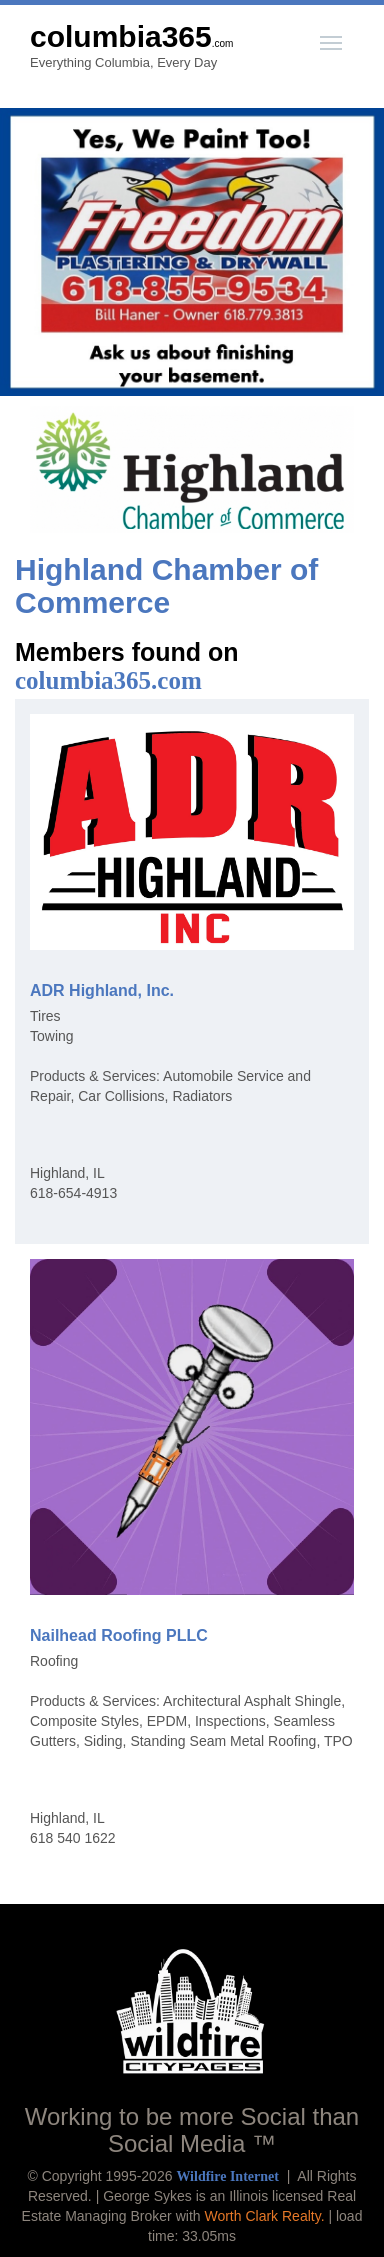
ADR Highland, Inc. (102, 990)
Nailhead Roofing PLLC (119, 1635)
